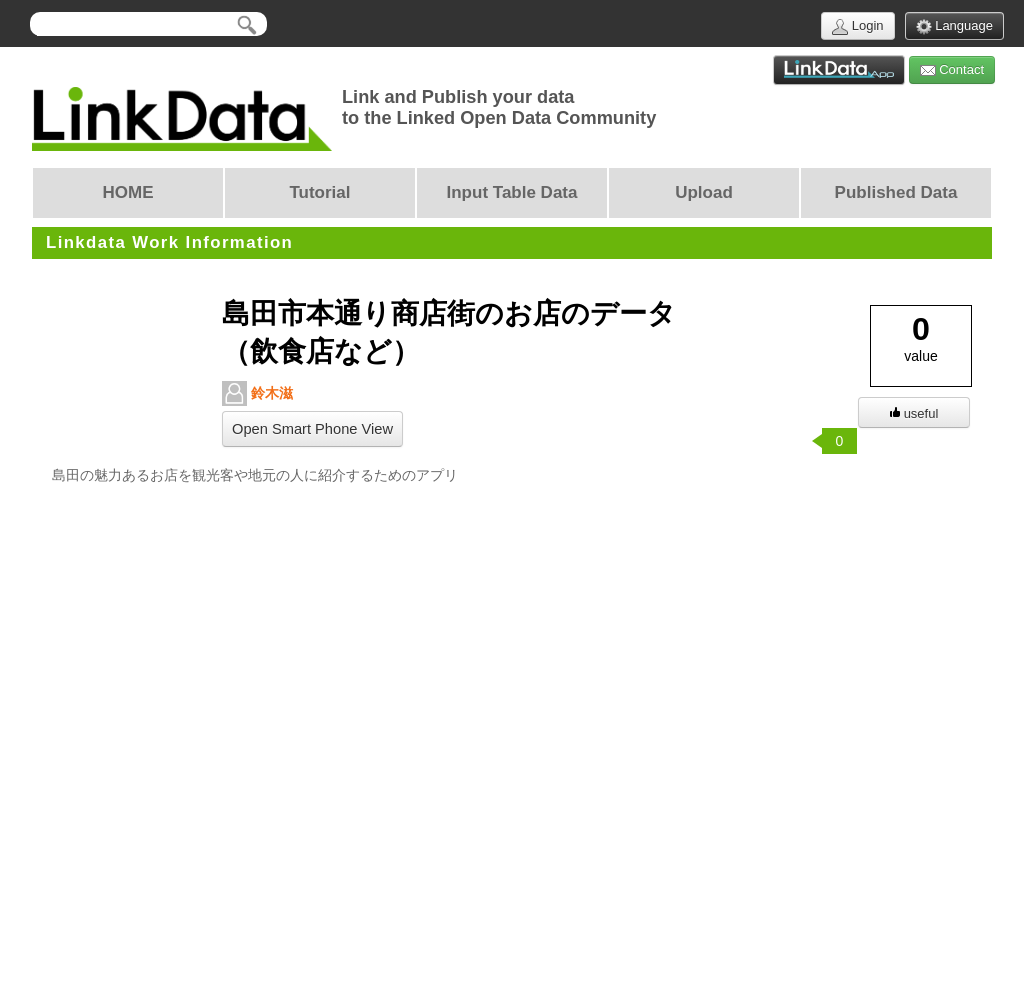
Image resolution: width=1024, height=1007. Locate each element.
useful (914, 413)
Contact (952, 70)
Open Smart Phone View (312, 429)
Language (954, 26)
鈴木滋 (257, 393)
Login (857, 26)
